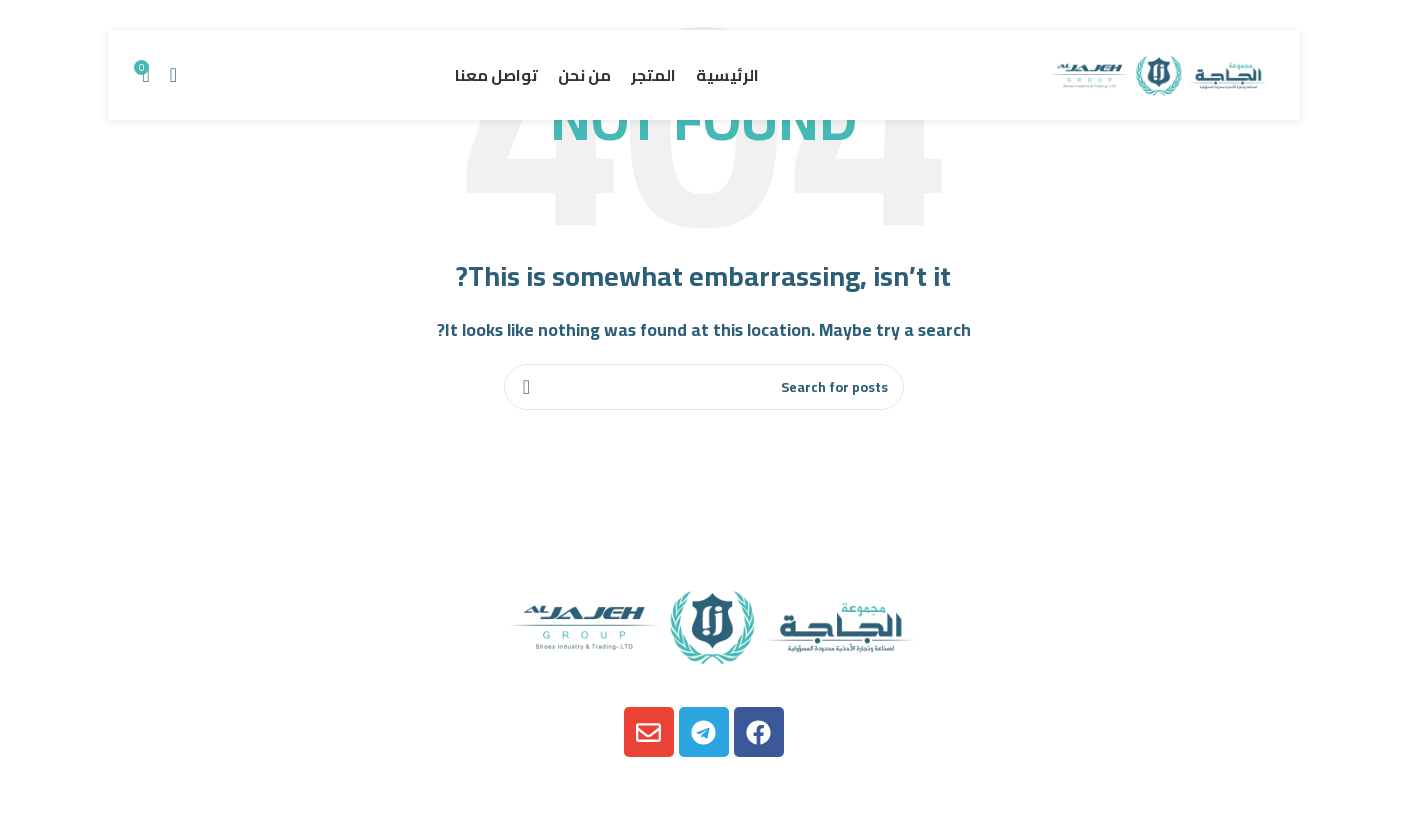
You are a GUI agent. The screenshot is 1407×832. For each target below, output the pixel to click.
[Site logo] (1154, 73)
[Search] (173, 75)
